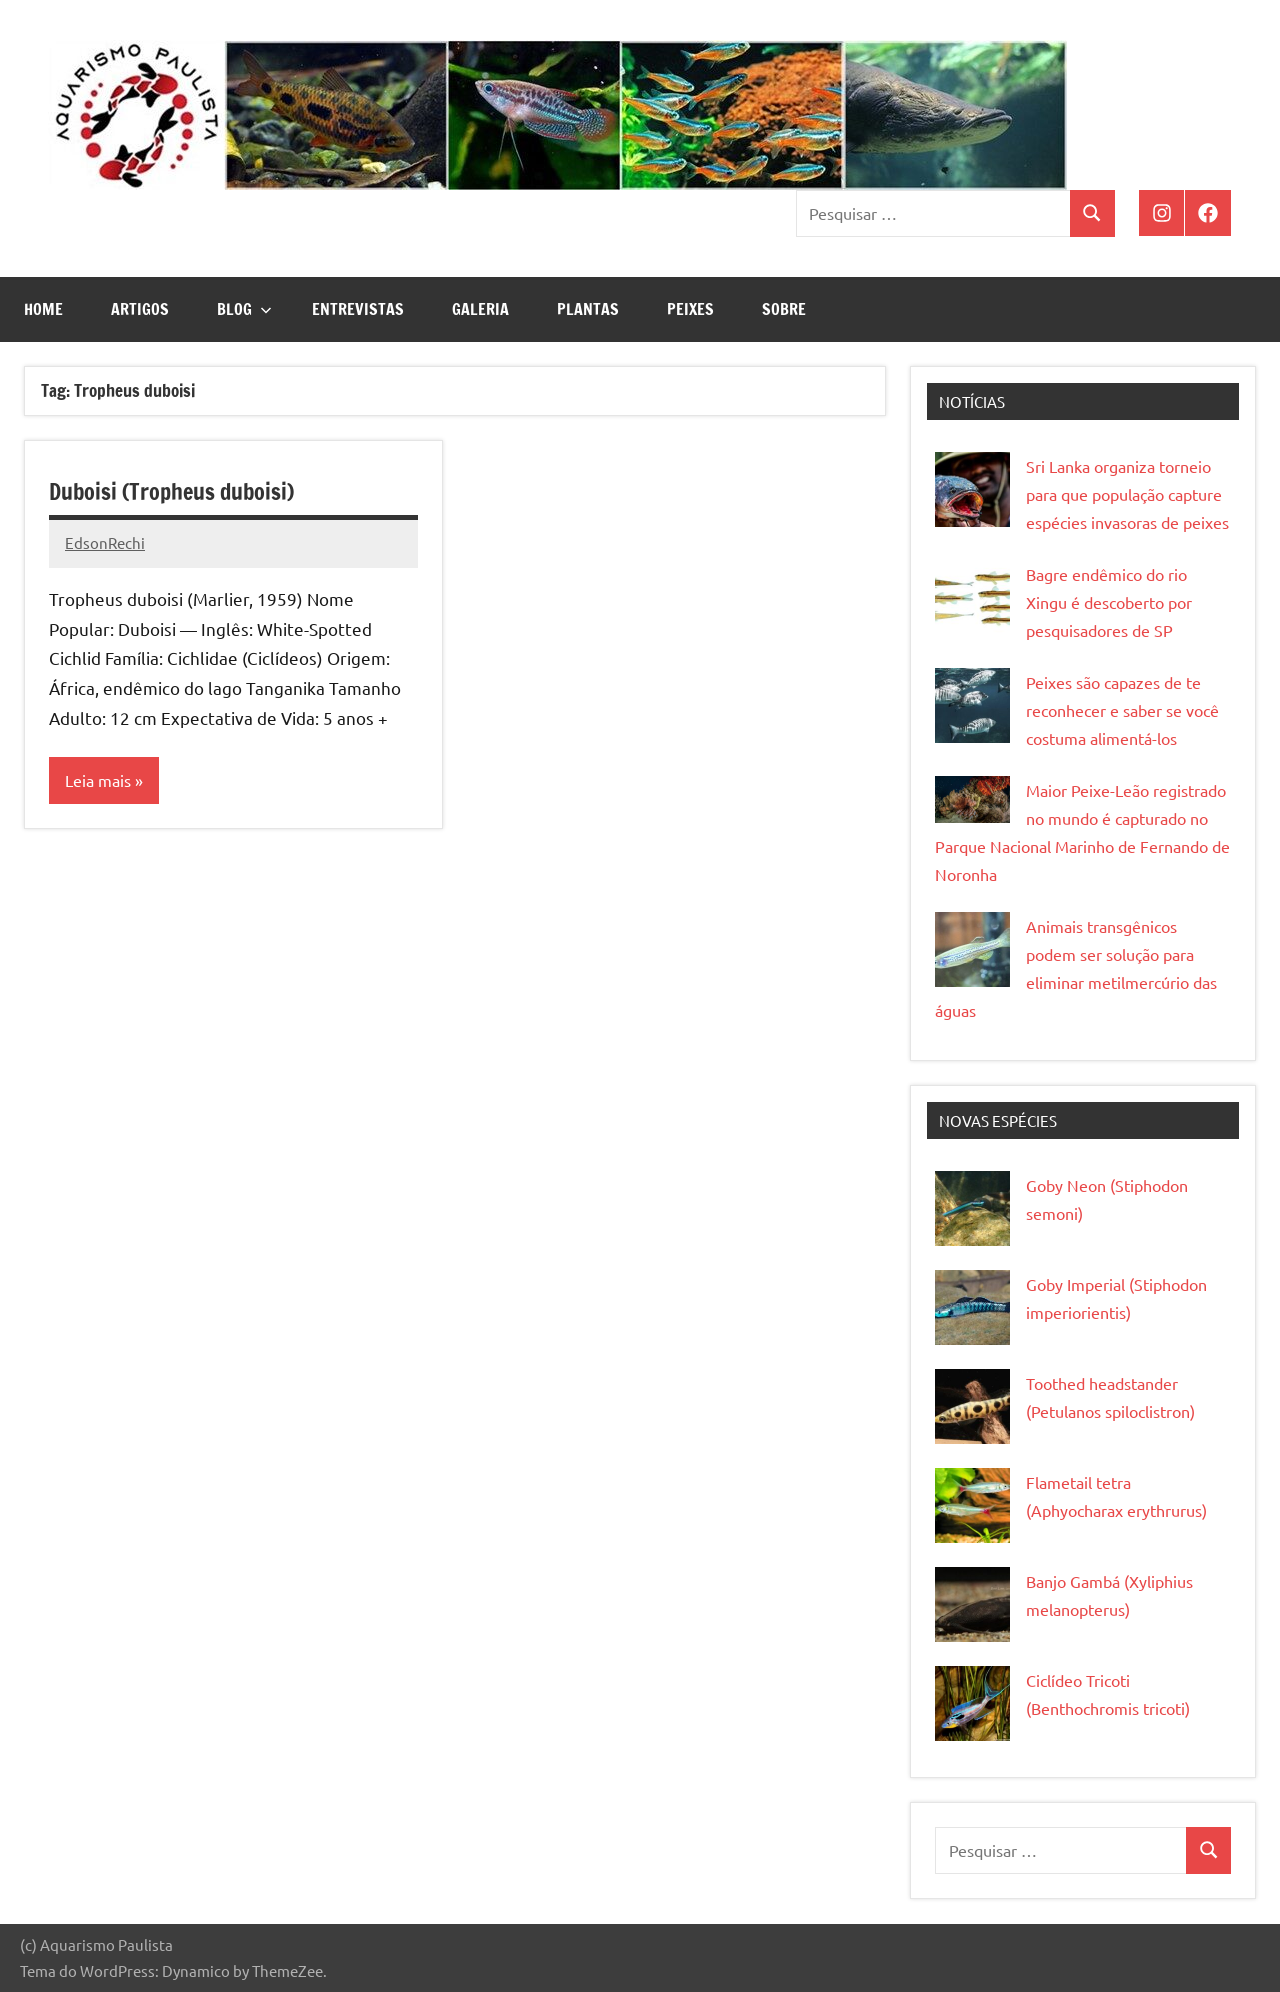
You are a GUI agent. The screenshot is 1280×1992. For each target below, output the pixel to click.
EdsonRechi (105, 542)
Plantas (588, 309)
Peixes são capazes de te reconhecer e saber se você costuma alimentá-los (1122, 710)
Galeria (480, 309)
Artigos (140, 309)
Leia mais (98, 780)
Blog (244, 309)
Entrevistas (358, 309)
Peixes (690, 309)
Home (43, 309)
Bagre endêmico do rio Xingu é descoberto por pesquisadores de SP (1109, 602)
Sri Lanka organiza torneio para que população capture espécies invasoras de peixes (1127, 494)
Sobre (784, 309)
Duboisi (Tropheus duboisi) (171, 491)
